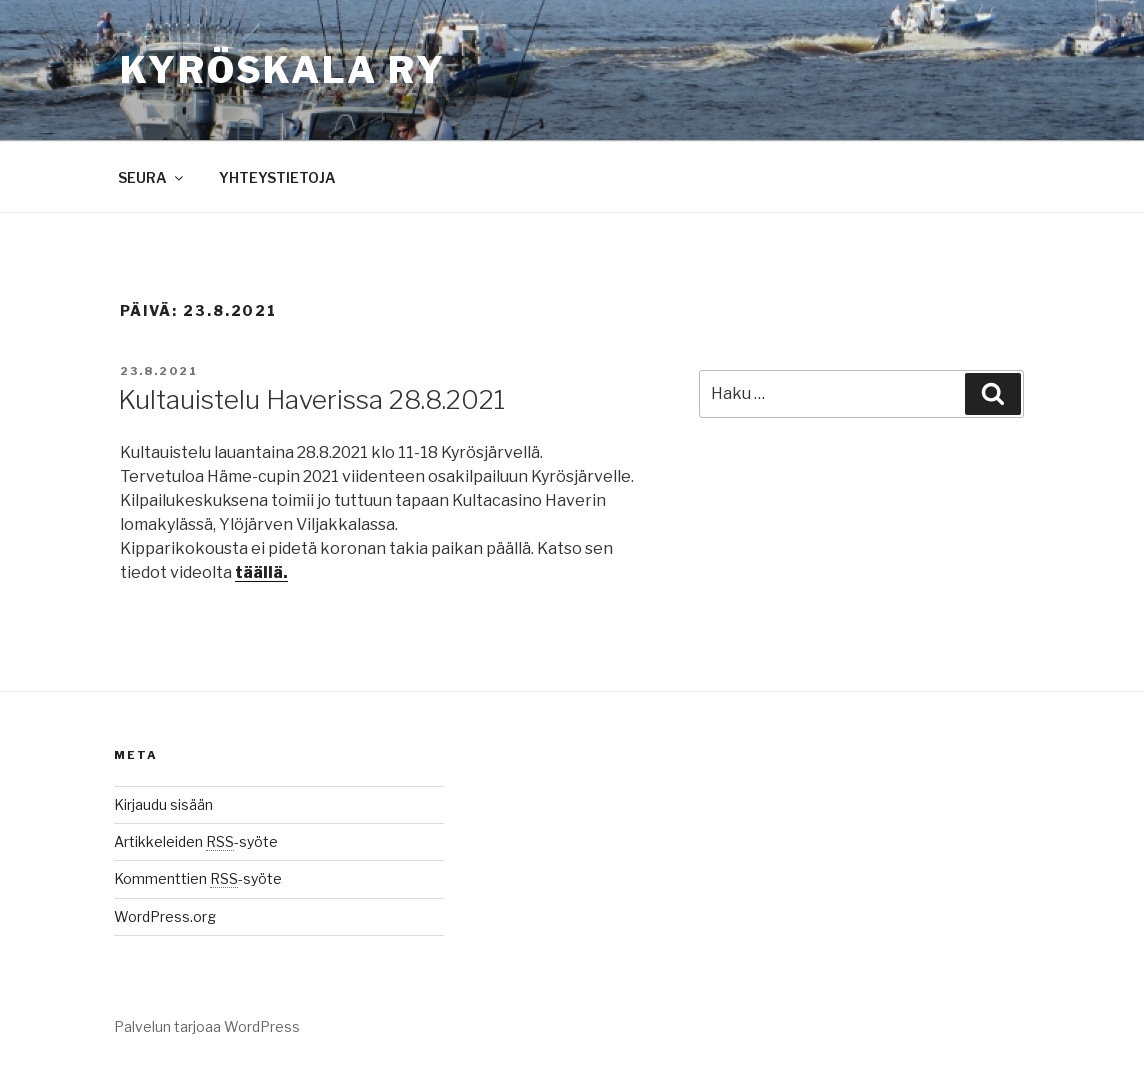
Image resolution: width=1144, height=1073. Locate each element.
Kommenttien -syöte (198, 878)
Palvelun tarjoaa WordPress (207, 1026)
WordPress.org (165, 916)
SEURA (152, 177)
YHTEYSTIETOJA (277, 177)
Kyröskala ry (283, 70)
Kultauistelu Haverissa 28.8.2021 (311, 399)
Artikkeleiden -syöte (196, 841)
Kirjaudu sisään (163, 804)
